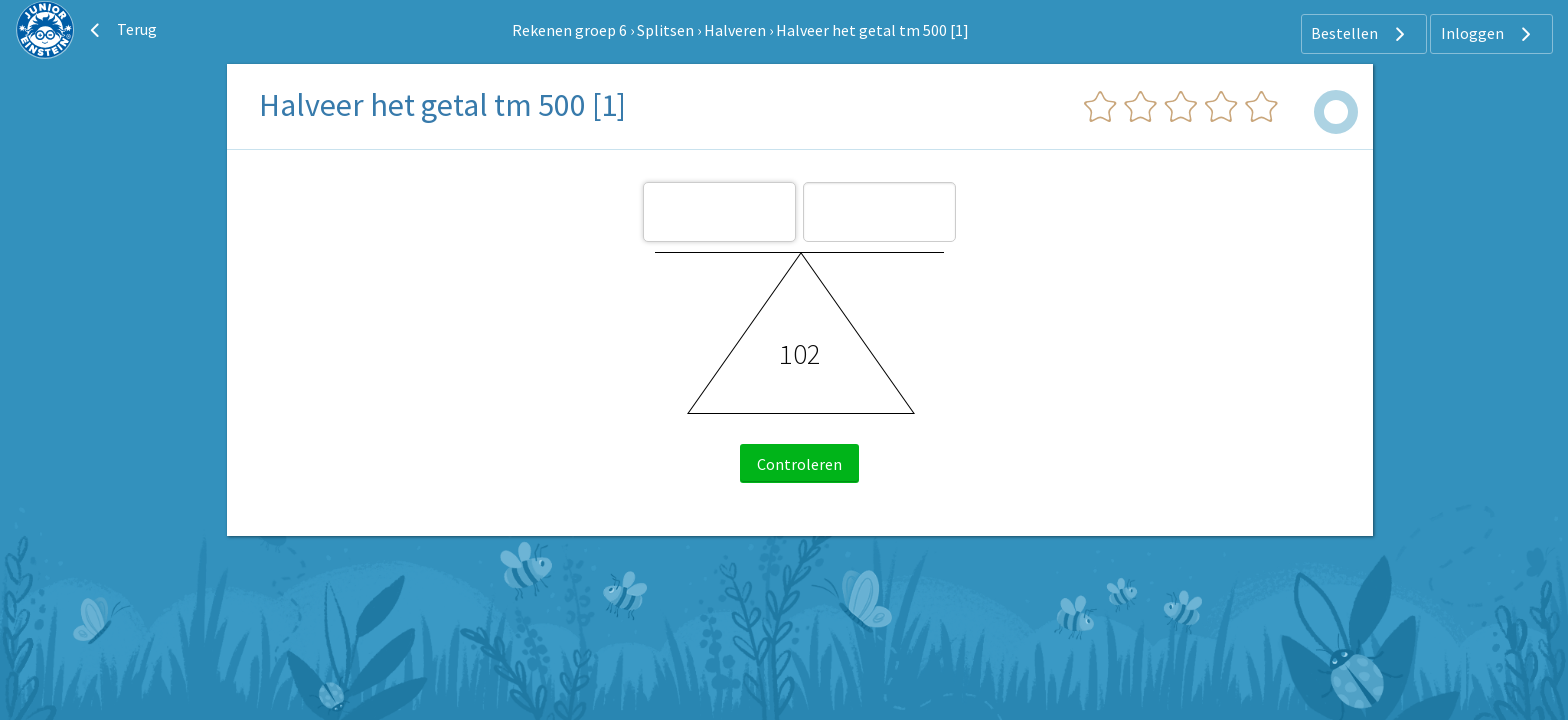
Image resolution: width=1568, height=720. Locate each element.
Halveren (735, 30)
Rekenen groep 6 (569, 30)
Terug (121, 30)
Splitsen (665, 30)
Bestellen (1360, 34)
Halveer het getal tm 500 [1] (872, 30)
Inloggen (1488, 34)
